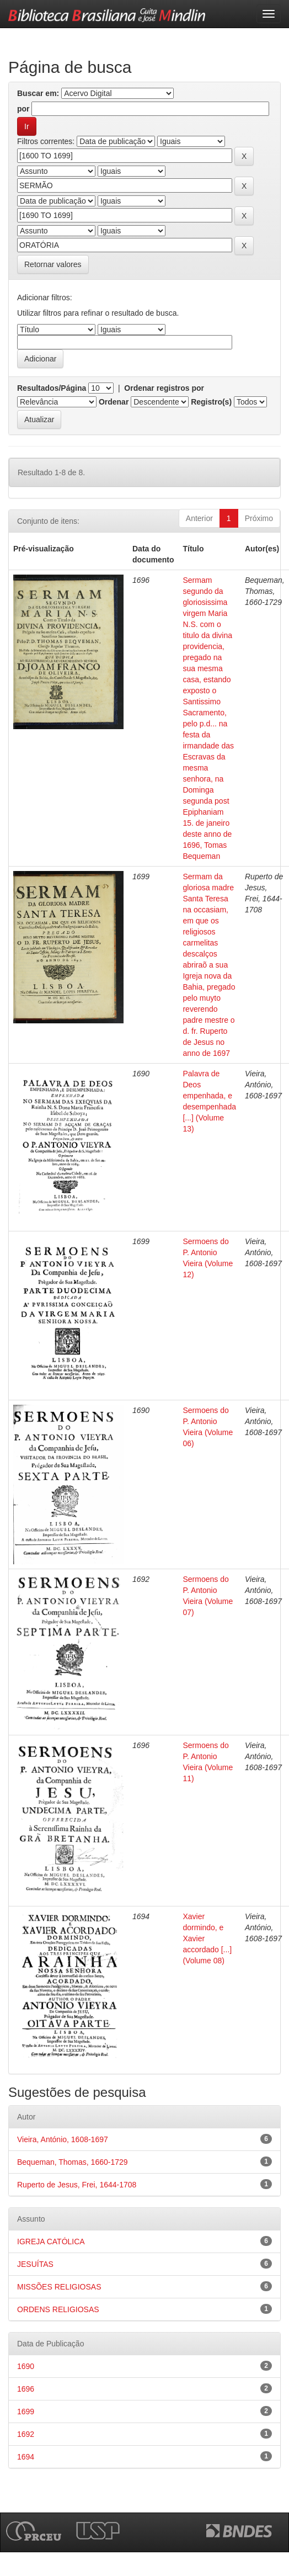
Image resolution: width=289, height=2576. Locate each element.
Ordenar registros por (164, 388)
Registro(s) (211, 401)
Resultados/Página (51, 388)
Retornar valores (53, 264)
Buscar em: (38, 93)
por (23, 108)
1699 (25, 2411)
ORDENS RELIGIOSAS (58, 2309)
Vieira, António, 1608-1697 (62, 2139)
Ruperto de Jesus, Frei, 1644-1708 (76, 2184)
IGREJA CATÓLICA (51, 2241)
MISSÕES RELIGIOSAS (59, 2286)
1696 (25, 2388)
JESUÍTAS (35, 2264)
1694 (25, 2456)
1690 (25, 2366)
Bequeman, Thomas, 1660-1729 (72, 2162)
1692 (25, 2434)
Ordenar (114, 401)
